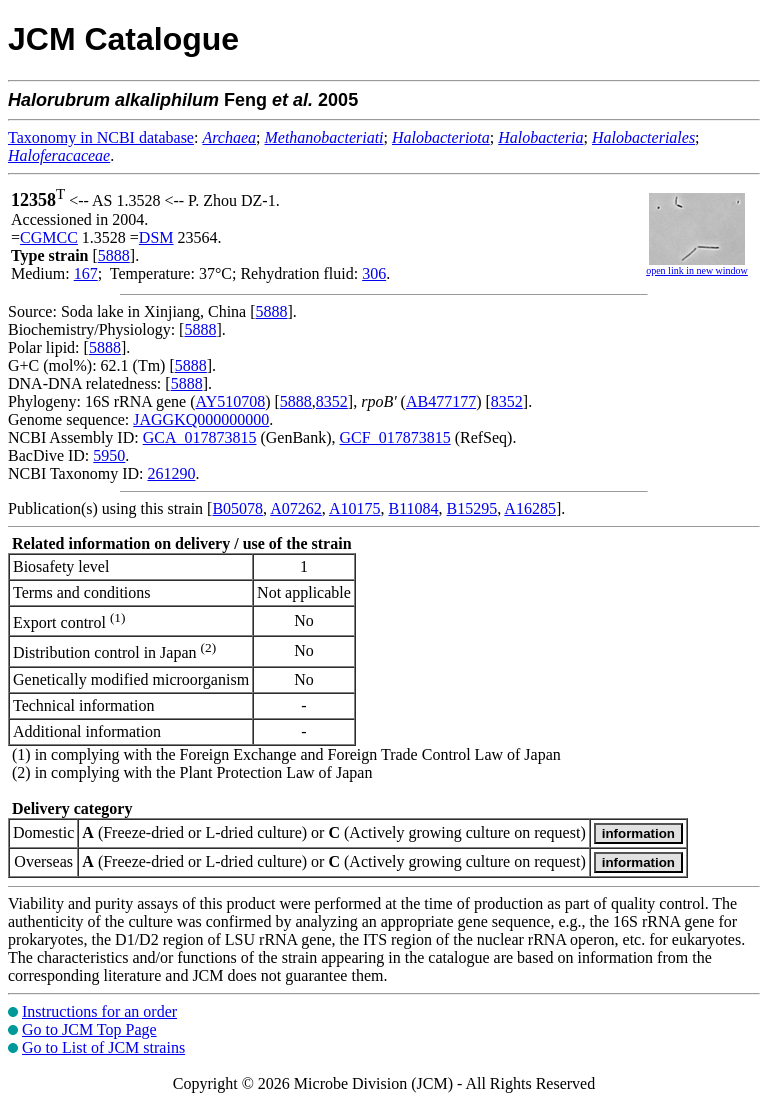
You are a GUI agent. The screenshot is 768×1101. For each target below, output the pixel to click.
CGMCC (49, 237)
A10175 (355, 508)
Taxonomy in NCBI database (101, 137)
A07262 (296, 508)
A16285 (530, 508)
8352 (332, 401)
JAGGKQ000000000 (201, 419)
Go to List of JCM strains (103, 1047)
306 (374, 273)
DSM (156, 237)
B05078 (237, 508)
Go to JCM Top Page (89, 1029)
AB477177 (441, 401)
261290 (171, 473)
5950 (109, 455)
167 (86, 273)
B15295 (472, 508)
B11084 (413, 508)
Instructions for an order (99, 1011)
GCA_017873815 (200, 437)
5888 (114, 255)
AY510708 (231, 401)
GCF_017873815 (395, 437)
